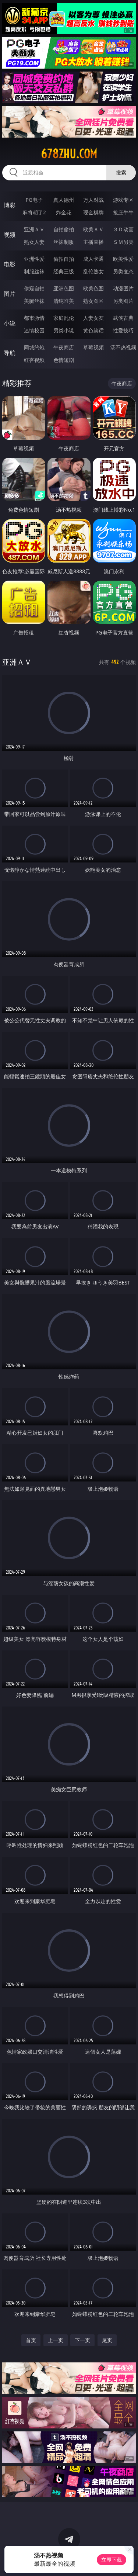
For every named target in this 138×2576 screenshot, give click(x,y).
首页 (31, 2340)
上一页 (55, 2340)
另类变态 (123, 271)
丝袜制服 (63, 241)
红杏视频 (34, 359)
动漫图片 (123, 288)
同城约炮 (34, 347)
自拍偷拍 (63, 229)
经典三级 (63, 271)
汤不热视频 (123, 347)
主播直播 (93, 241)
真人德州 (63, 199)
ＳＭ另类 (123, 241)
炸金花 (63, 212)
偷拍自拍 (63, 258)
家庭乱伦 (63, 317)
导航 (9, 353)
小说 (9, 323)
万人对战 (93, 199)
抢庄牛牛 (123, 212)
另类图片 (123, 300)
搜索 (121, 172)
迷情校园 (34, 330)
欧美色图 (93, 288)
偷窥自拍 (34, 288)
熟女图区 (93, 300)
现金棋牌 (93, 212)
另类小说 (63, 330)
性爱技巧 (123, 330)
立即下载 (111, 2559)
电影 (9, 264)
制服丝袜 (34, 271)
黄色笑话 (93, 330)
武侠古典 (123, 317)
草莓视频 (93, 347)
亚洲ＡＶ (34, 229)
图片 (9, 294)
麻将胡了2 (34, 212)
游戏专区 (123, 199)
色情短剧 (63, 359)
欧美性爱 (123, 258)
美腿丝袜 (34, 300)
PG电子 (34, 199)
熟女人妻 (34, 241)
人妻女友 (93, 317)
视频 (9, 235)
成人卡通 (93, 258)
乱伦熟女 (93, 271)
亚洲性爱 (34, 258)
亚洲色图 (63, 288)
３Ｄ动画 (123, 229)
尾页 (107, 2340)
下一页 (82, 2340)
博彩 (9, 205)
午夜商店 (63, 347)
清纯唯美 (63, 300)
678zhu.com (69, 153)
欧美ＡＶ (93, 229)
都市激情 (34, 317)
